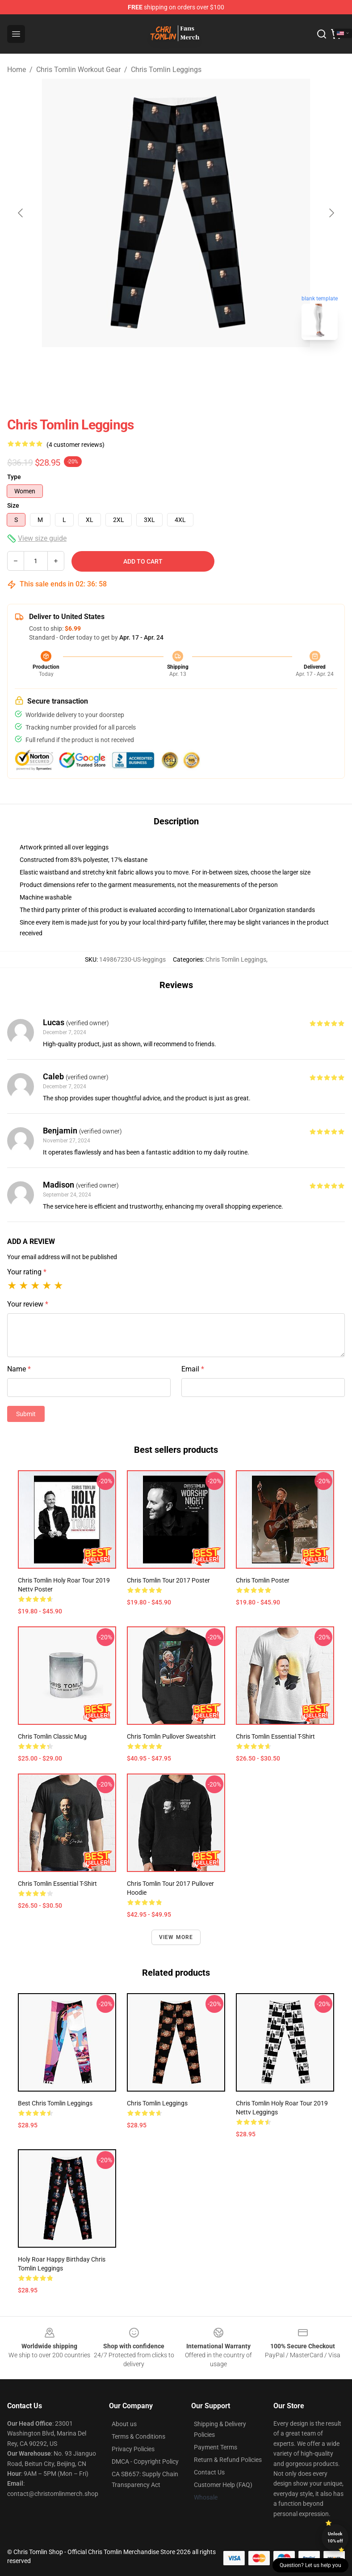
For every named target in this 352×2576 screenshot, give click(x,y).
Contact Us (209, 2472)
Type (14, 476)
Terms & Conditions (138, 2436)
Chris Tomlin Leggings (166, 69)
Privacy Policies (133, 2449)
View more (176, 1937)
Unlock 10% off (335, 2537)
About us (124, 2423)
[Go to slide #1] (152, 367)
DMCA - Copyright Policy (145, 2461)
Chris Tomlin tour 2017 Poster (168, 1580)
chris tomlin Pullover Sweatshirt (171, 1736)
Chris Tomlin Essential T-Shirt (275, 1736)
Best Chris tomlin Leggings (55, 2103)
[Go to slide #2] (199, 367)
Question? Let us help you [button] (310, 2565)
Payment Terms (215, 2447)
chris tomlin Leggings (157, 2103)
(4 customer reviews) (75, 444)
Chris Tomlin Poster (262, 1580)
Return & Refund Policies (228, 2459)
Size (13, 505)
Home (16, 69)
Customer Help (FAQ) (223, 2484)
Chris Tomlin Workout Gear (78, 69)
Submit (26, 1413)
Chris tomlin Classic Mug (52, 1736)
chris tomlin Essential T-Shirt (57, 1883)
